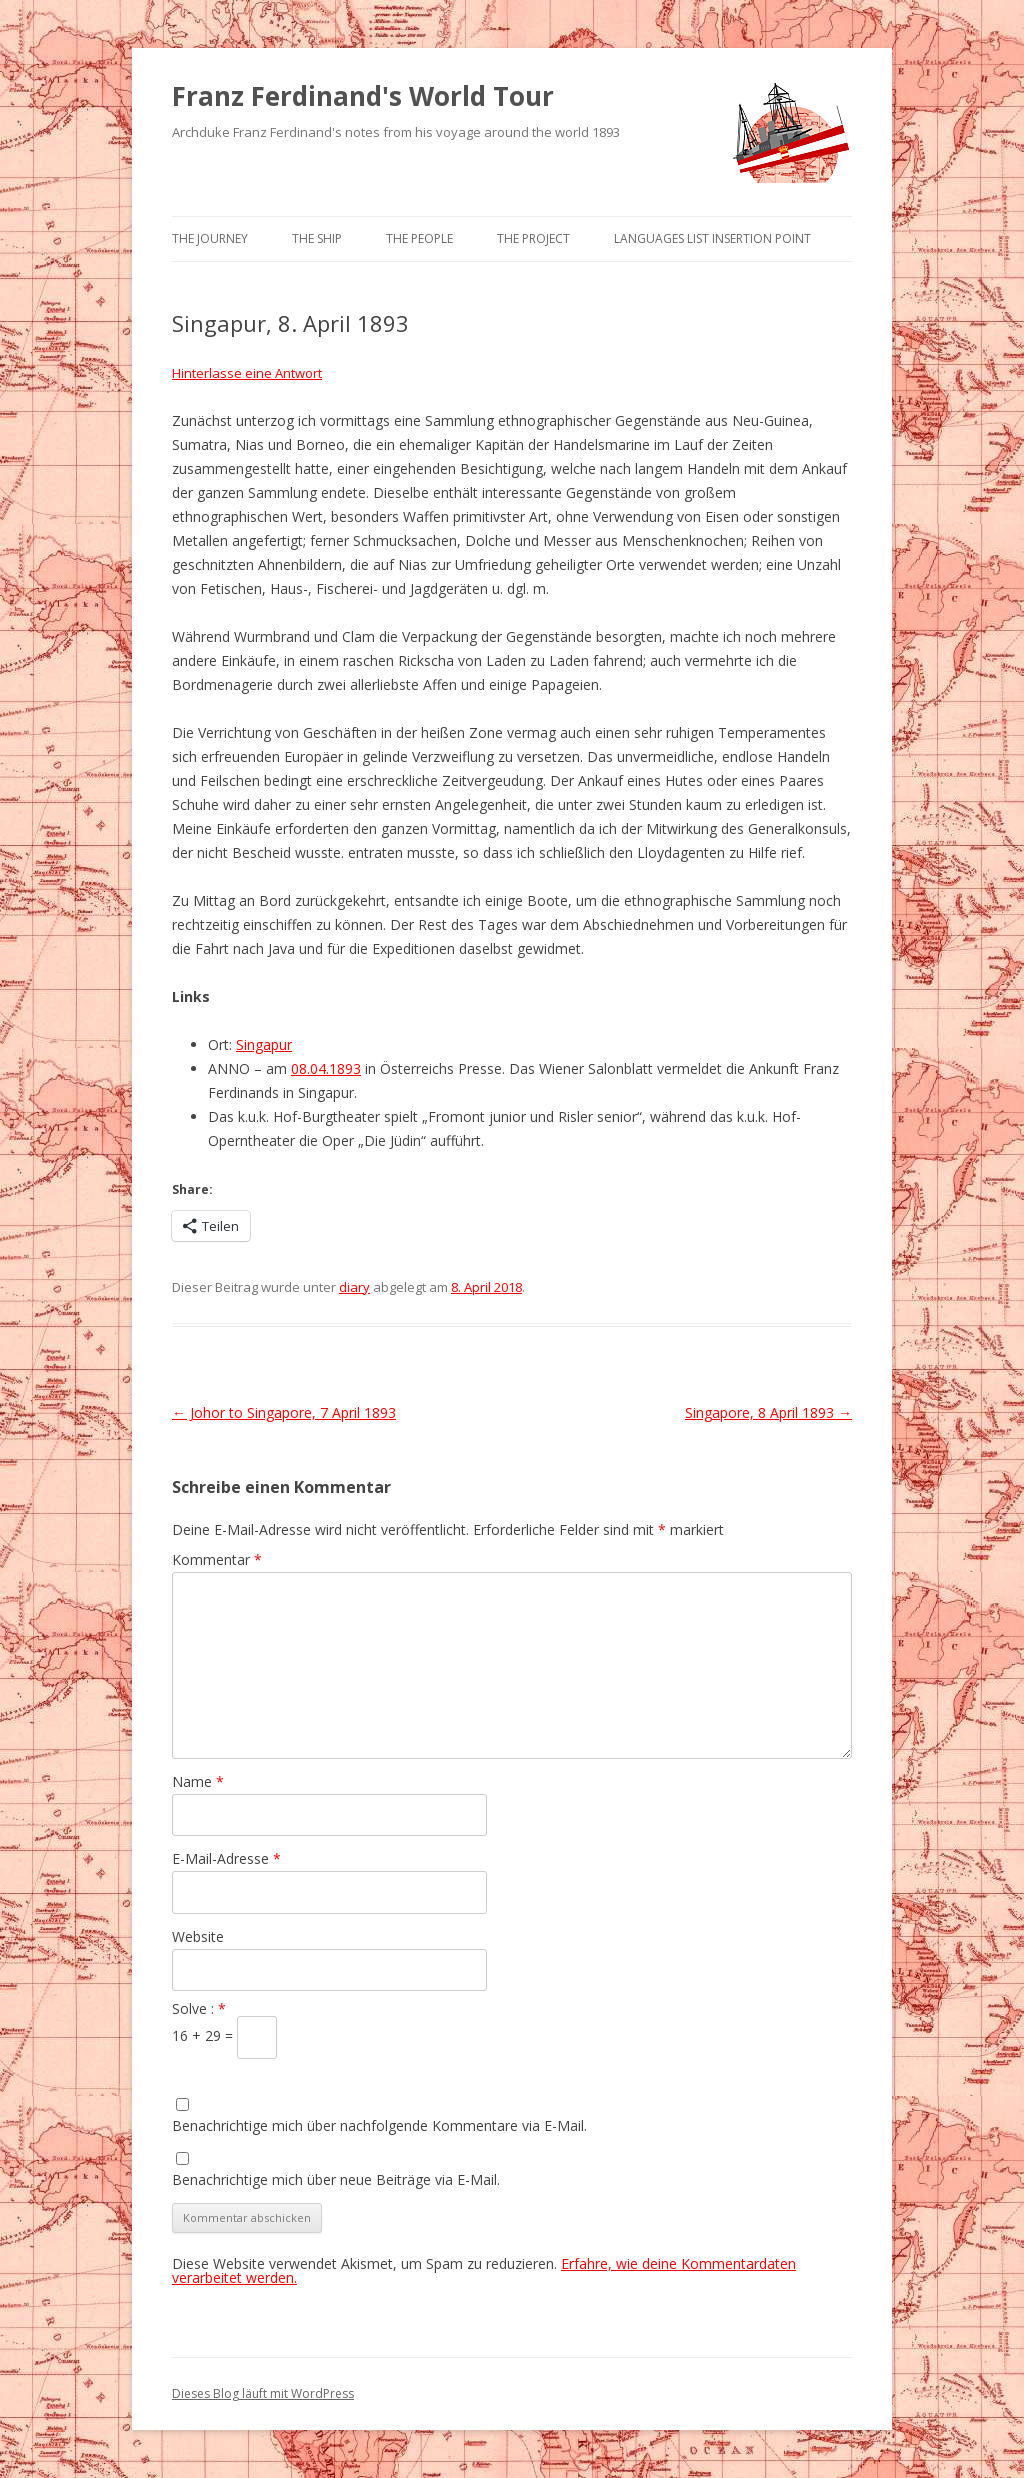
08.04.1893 (326, 1068)
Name (198, 1781)
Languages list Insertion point (712, 238)
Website (198, 1936)
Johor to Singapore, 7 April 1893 (284, 1412)
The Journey (210, 238)
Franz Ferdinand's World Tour (363, 96)
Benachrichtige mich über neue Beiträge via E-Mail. (336, 2179)
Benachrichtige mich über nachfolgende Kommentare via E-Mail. (379, 2125)
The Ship (317, 238)
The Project (533, 238)
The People (419, 238)
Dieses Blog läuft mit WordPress (263, 2393)
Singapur (264, 1044)
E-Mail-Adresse (226, 1858)
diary (354, 1287)
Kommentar (217, 1559)
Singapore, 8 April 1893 (768, 1412)
